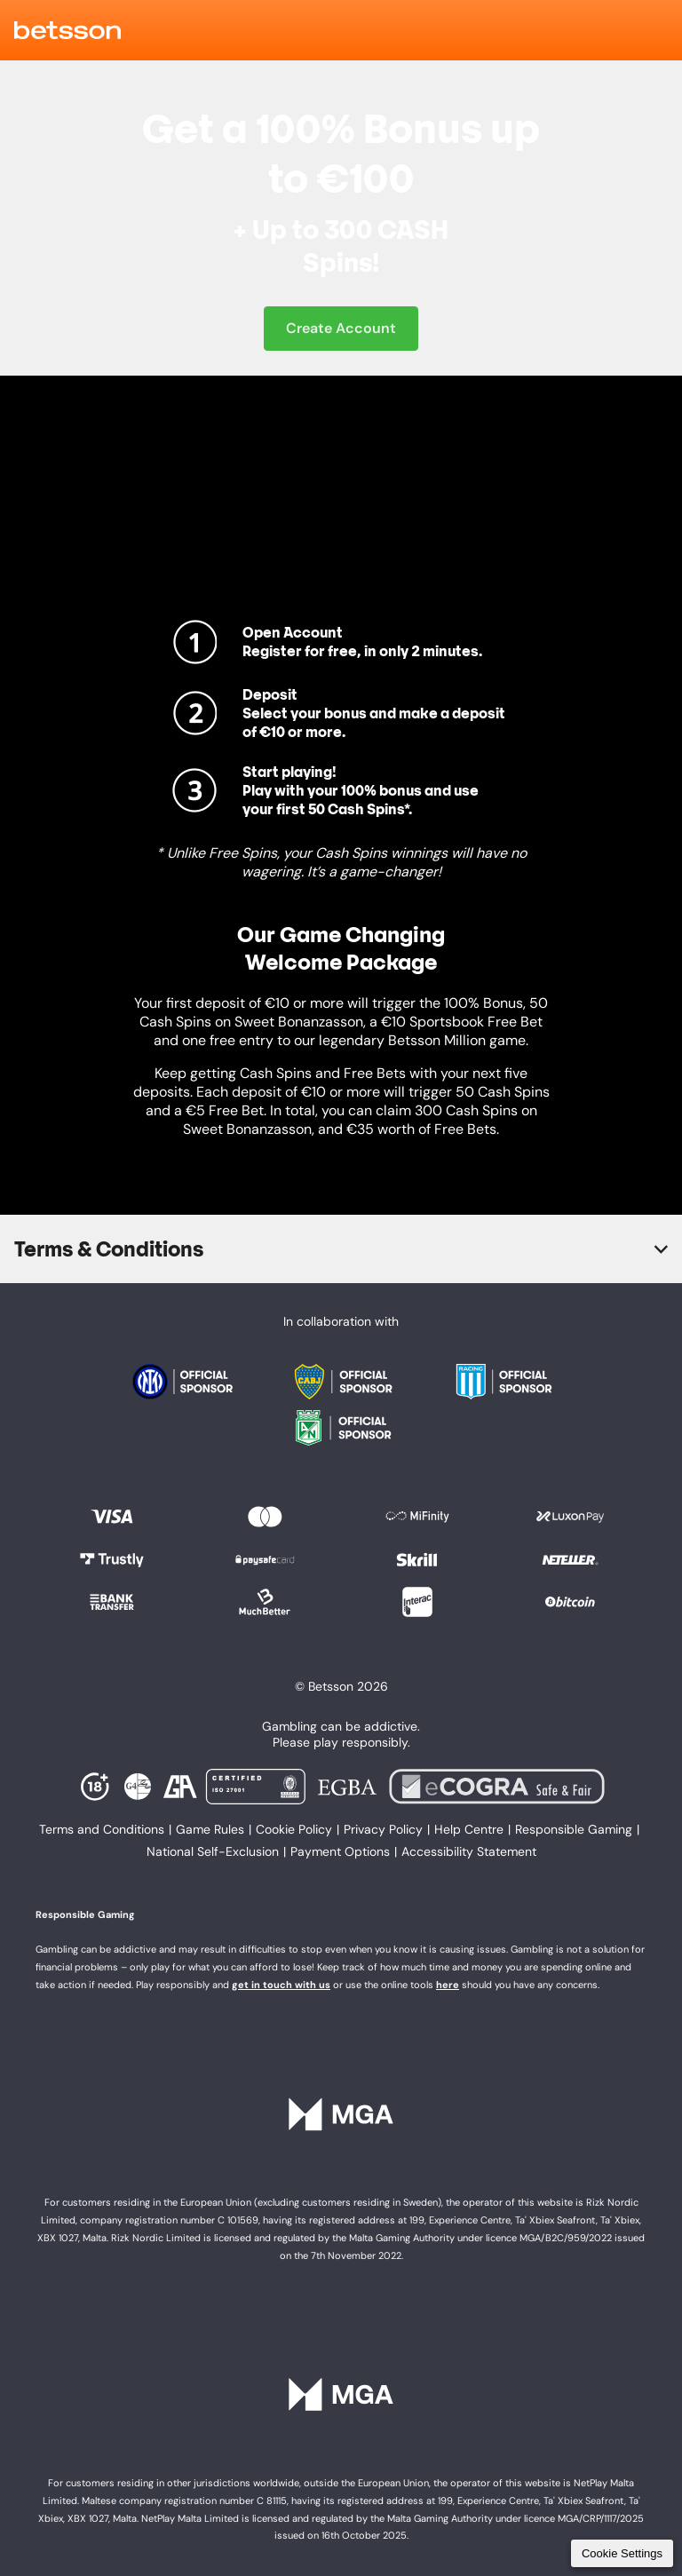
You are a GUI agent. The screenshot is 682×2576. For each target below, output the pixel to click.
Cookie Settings (622, 2553)
